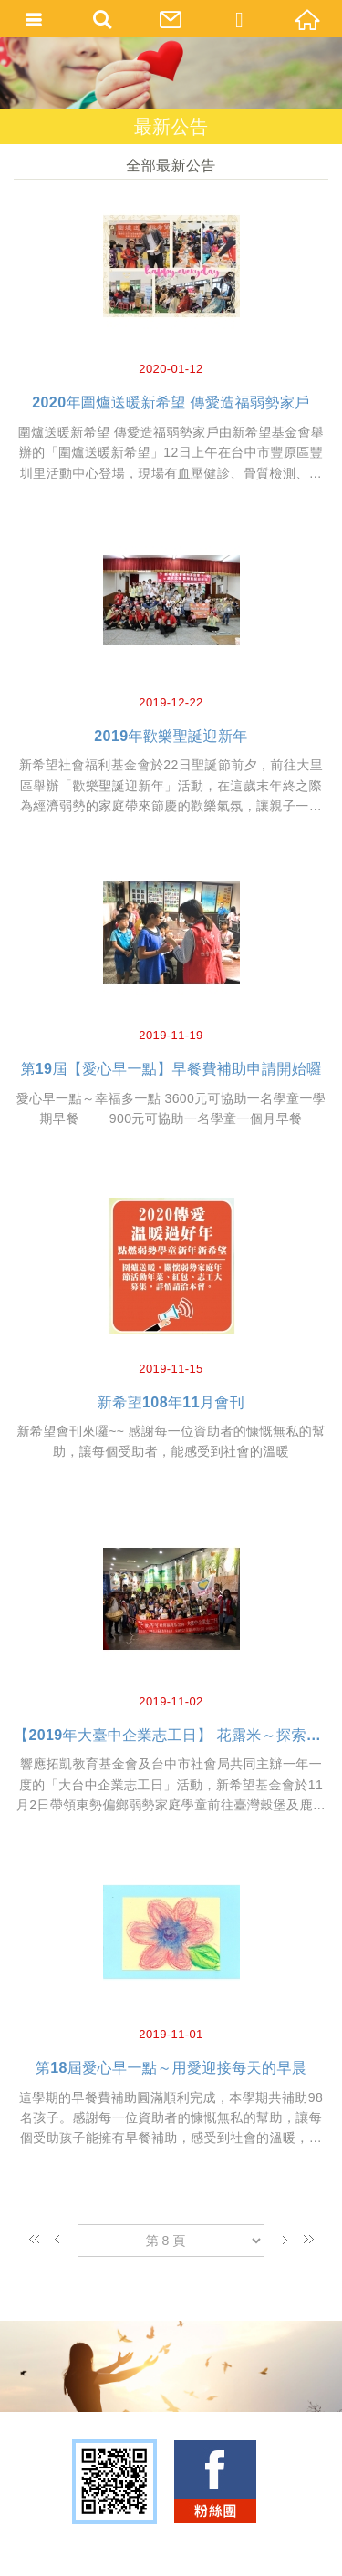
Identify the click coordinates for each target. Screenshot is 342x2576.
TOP (166, 2555)
